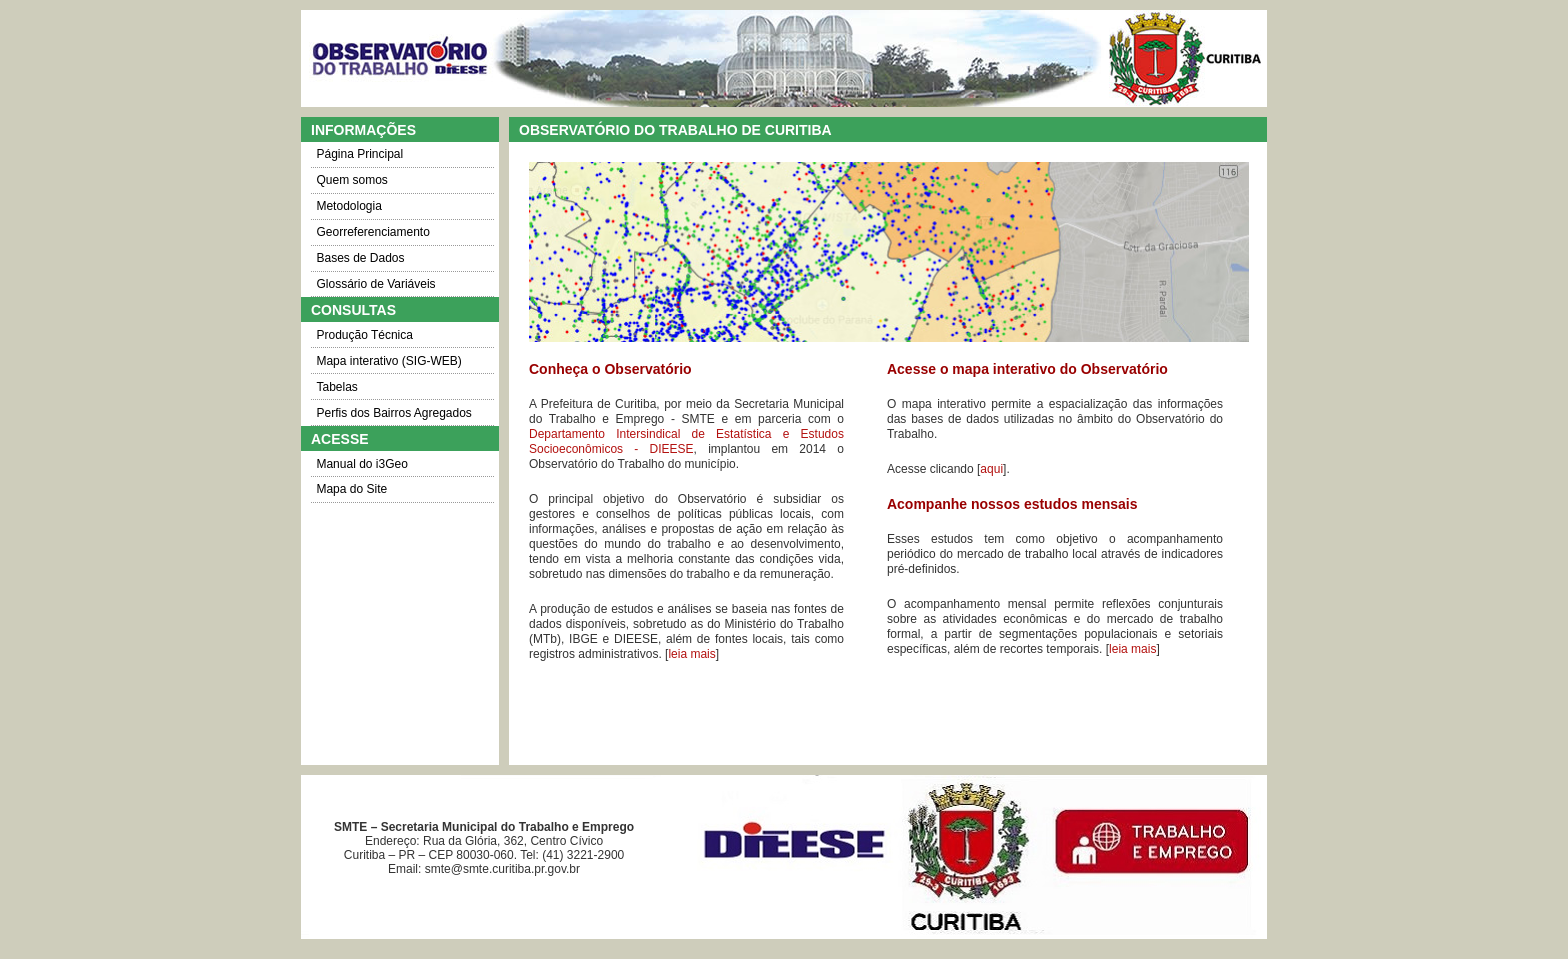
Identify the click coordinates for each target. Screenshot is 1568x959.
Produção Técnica (364, 335)
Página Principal (359, 154)
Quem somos (351, 180)
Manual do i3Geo (361, 464)
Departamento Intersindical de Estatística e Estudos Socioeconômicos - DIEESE (686, 441)
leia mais (691, 654)
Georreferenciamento (372, 232)
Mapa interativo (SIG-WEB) (388, 361)
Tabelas (336, 387)
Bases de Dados (360, 258)
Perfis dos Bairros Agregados (393, 413)
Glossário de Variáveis (375, 284)
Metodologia (348, 206)
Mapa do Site (351, 489)
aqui (991, 469)
